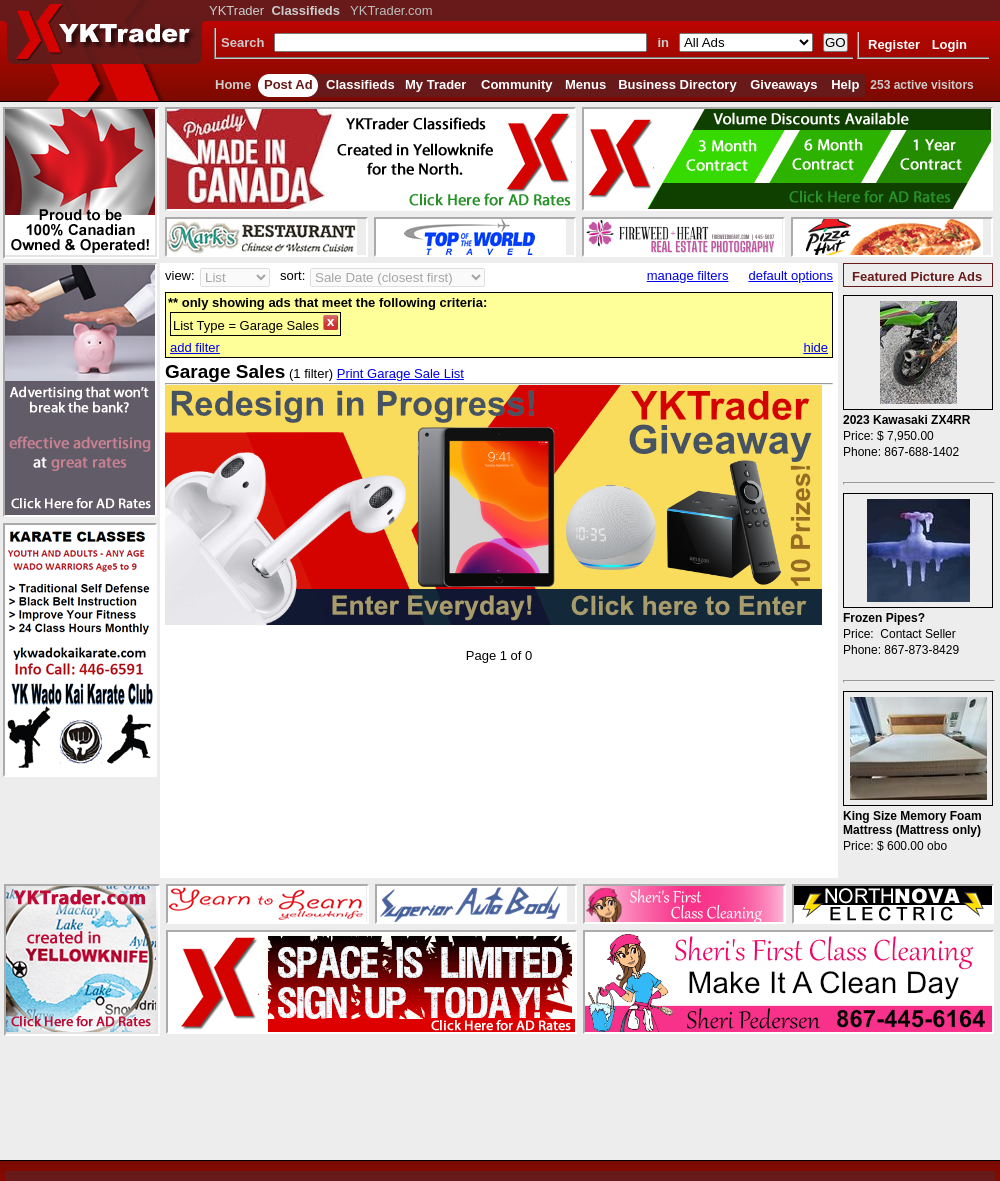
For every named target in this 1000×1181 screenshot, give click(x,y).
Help (845, 84)
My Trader (435, 84)
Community (517, 84)
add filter (195, 347)
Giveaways (783, 84)
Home (233, 84)
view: (180, 275)
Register (894, 44)
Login (949, 44)
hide (815, 347)
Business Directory (677, 84)
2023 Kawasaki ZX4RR (906, 420)
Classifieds (360, 84)
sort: (292, 275)
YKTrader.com (391, 10)
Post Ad (288, 84)
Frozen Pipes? (884, 618)
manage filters (688, 275)
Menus (585, 84)
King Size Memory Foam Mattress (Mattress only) (912, 823)
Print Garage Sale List (400, 373)
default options (790, 275)
